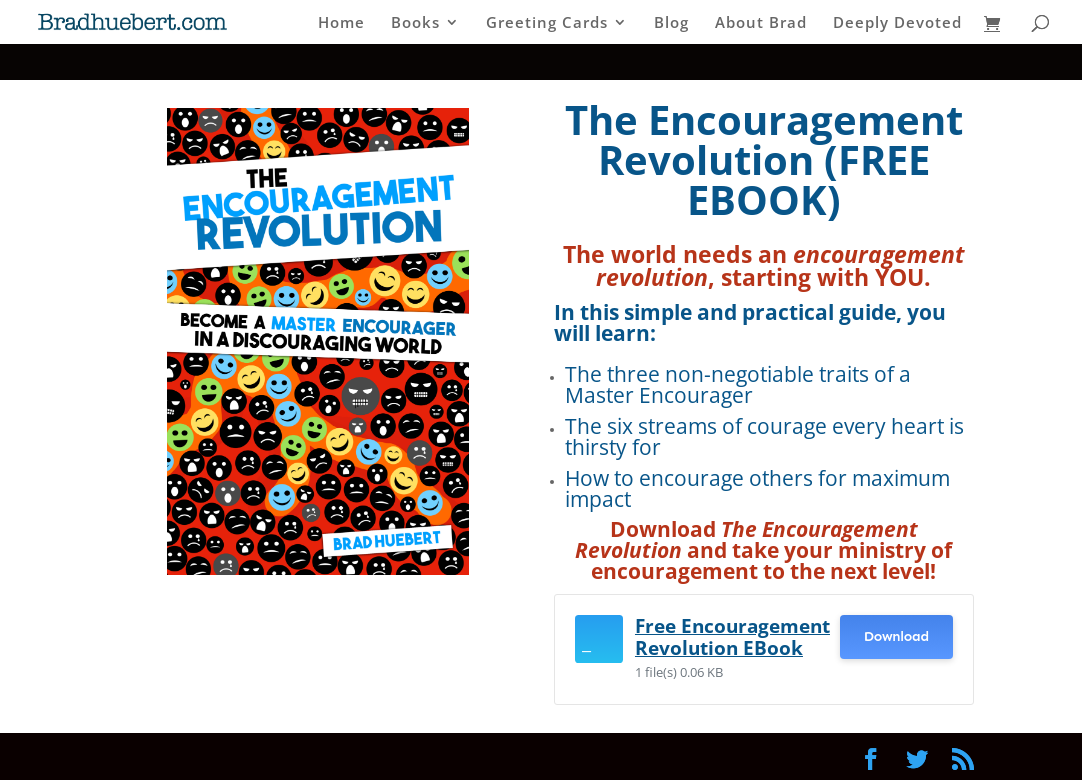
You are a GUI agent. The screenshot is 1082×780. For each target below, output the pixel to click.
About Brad (761, 23)
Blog (671, 23)
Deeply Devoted (897, 23)
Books (415, 23)
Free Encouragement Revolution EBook (732, 636)
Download (896, 636)
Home (341, 23)
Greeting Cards (547, 23)
